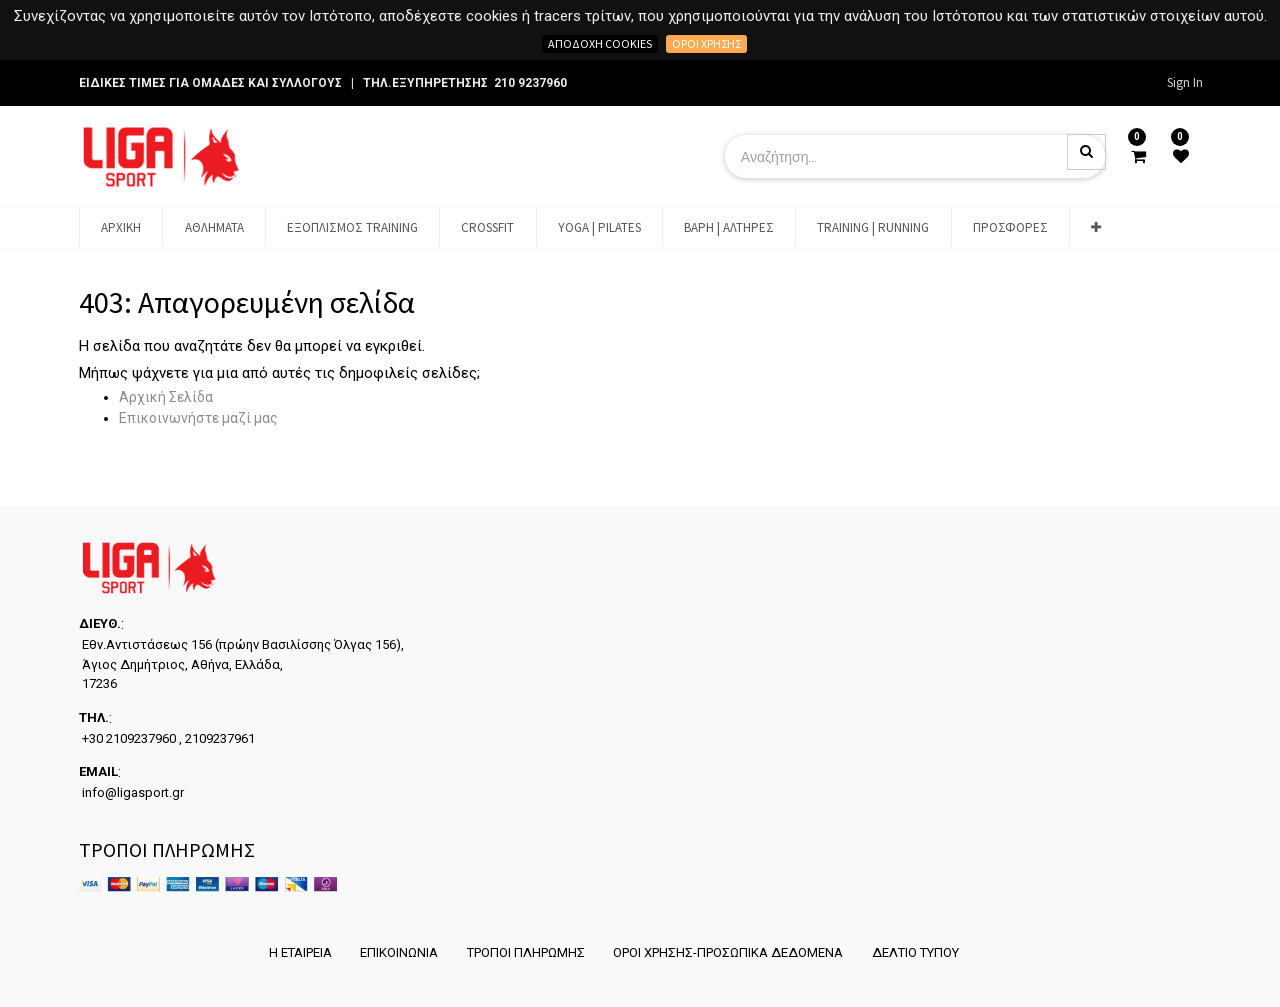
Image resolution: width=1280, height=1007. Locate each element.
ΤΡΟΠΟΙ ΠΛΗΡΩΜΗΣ (525, 952)
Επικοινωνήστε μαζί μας (198, 418)
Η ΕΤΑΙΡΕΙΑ (294, 952)
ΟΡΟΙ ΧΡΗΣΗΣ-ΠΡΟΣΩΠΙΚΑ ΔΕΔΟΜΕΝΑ (730, 952)
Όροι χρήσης (706, 43)
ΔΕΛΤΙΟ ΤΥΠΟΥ (919, 952)
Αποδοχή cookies (600, 43)
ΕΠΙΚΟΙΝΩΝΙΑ (396, 952)
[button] (1096, 228)
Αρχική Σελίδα (166, 397)
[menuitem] (121, 228)
